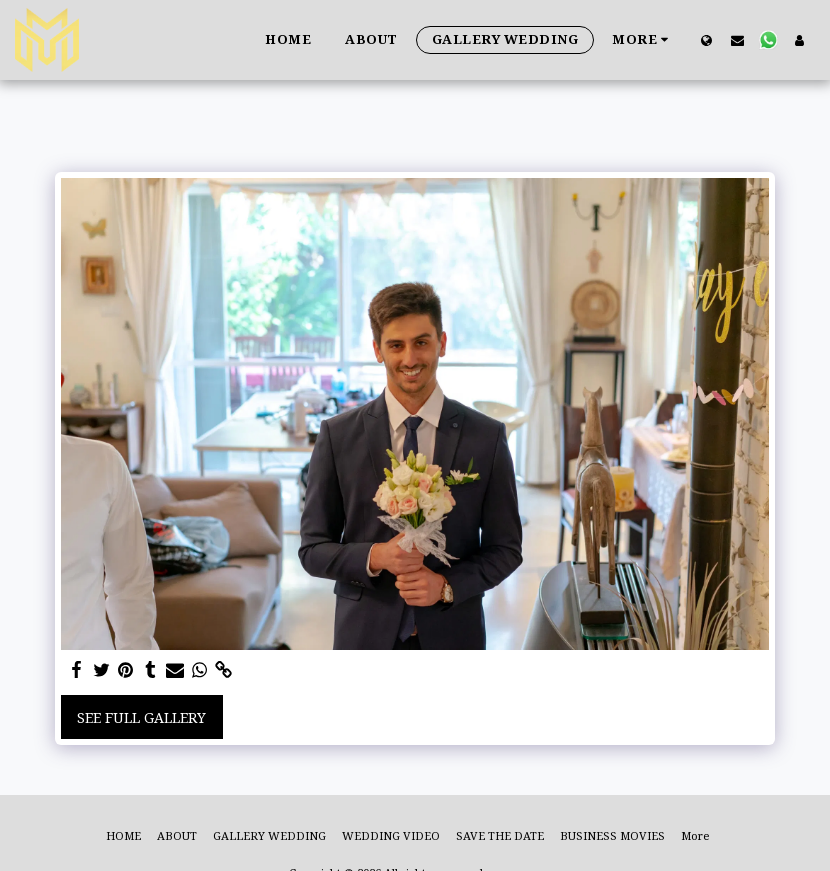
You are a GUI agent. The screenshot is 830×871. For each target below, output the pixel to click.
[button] (737, 40)
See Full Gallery (141, 717)
